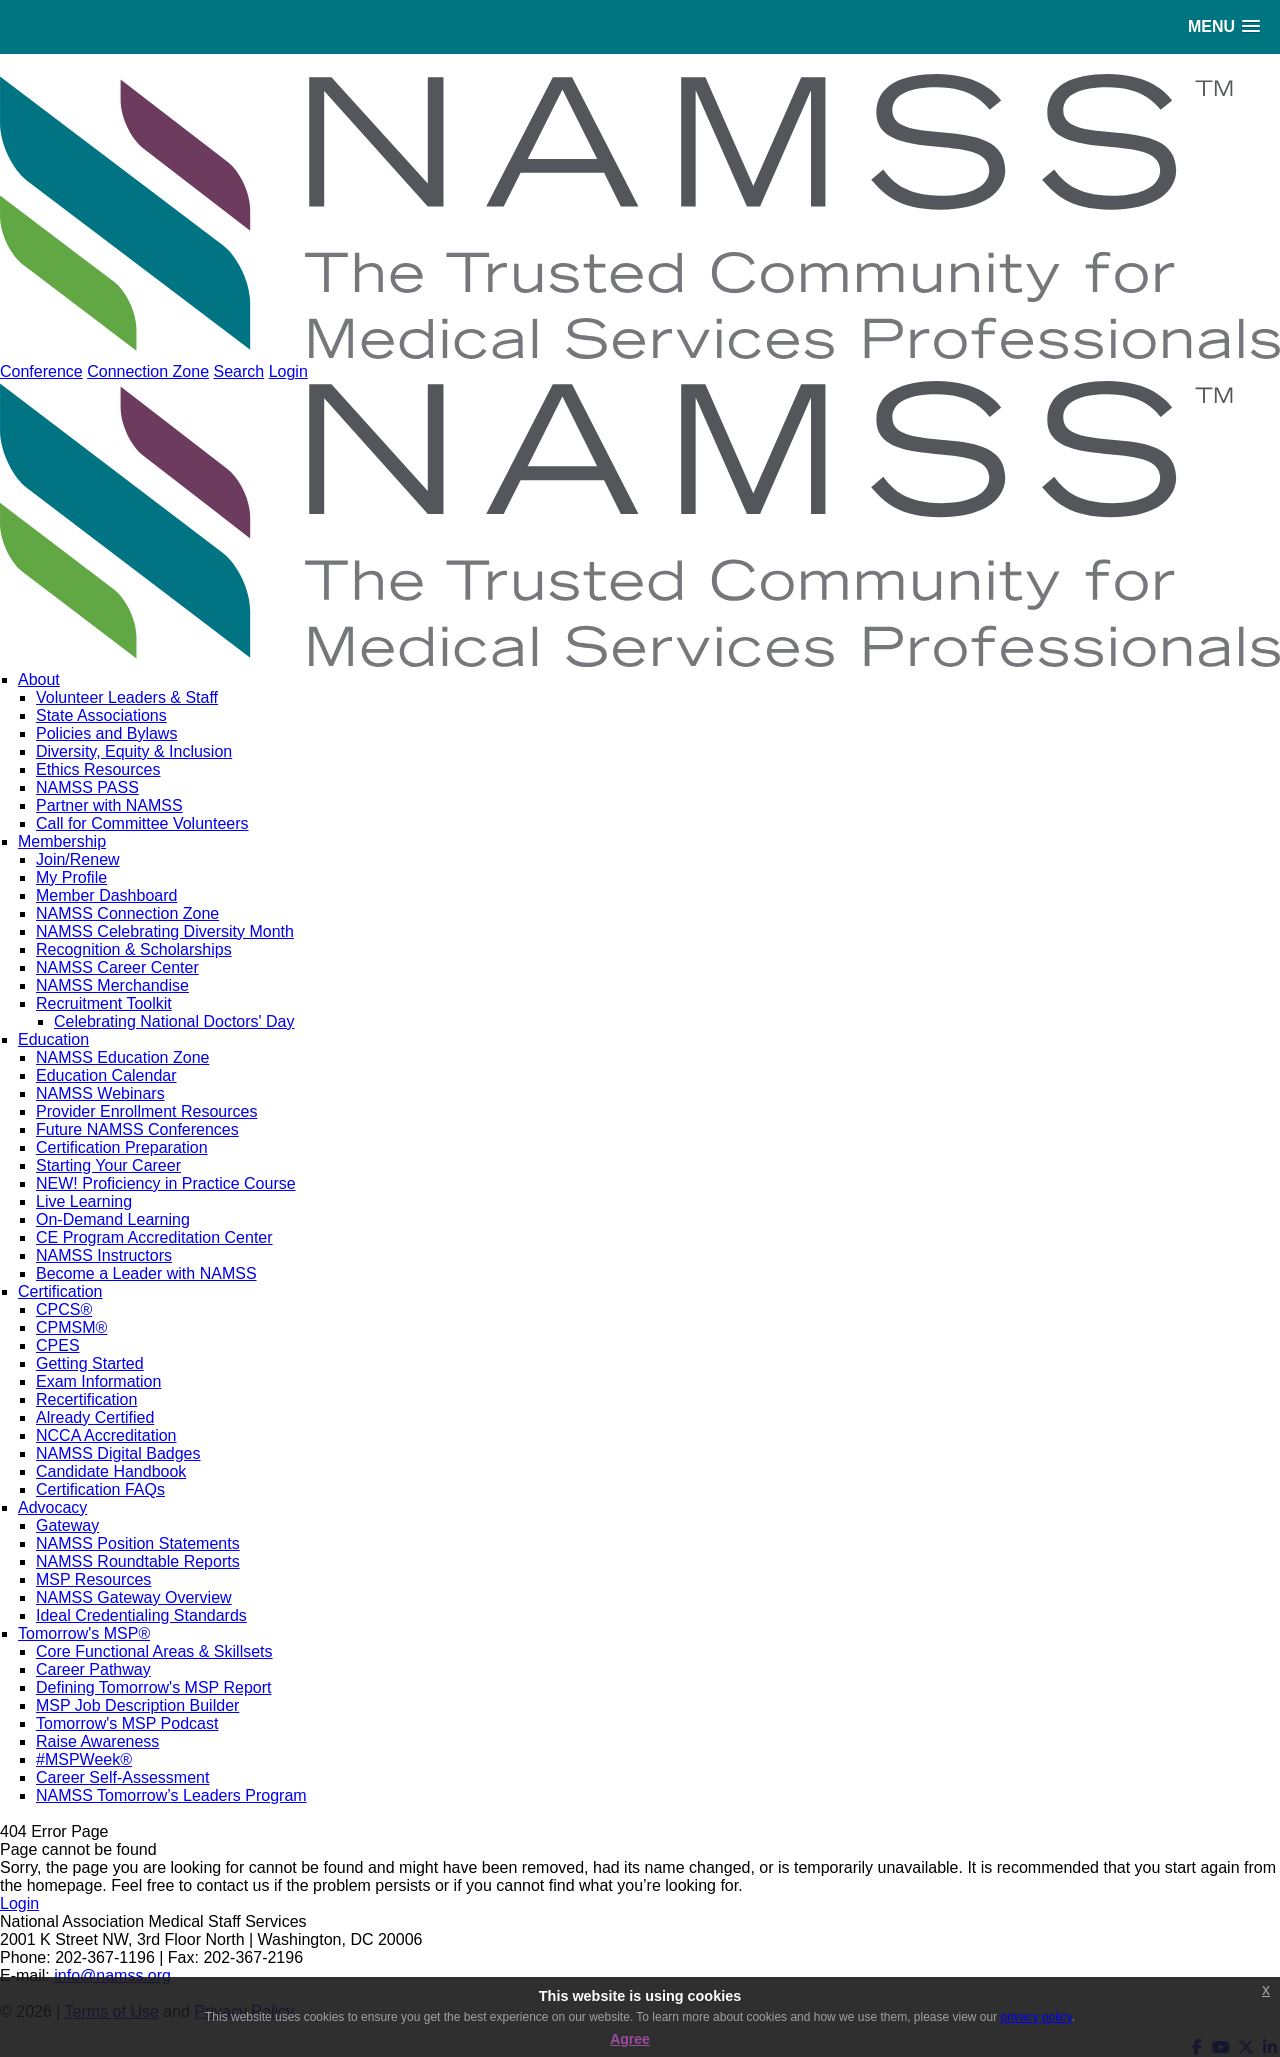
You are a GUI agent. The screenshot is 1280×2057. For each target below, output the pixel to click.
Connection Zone (148, 371)
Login (288, 371)
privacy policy (1036, 2017)
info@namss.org (112, 1975)
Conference (41, 371)
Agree (630, 2039)
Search (238, 371)
